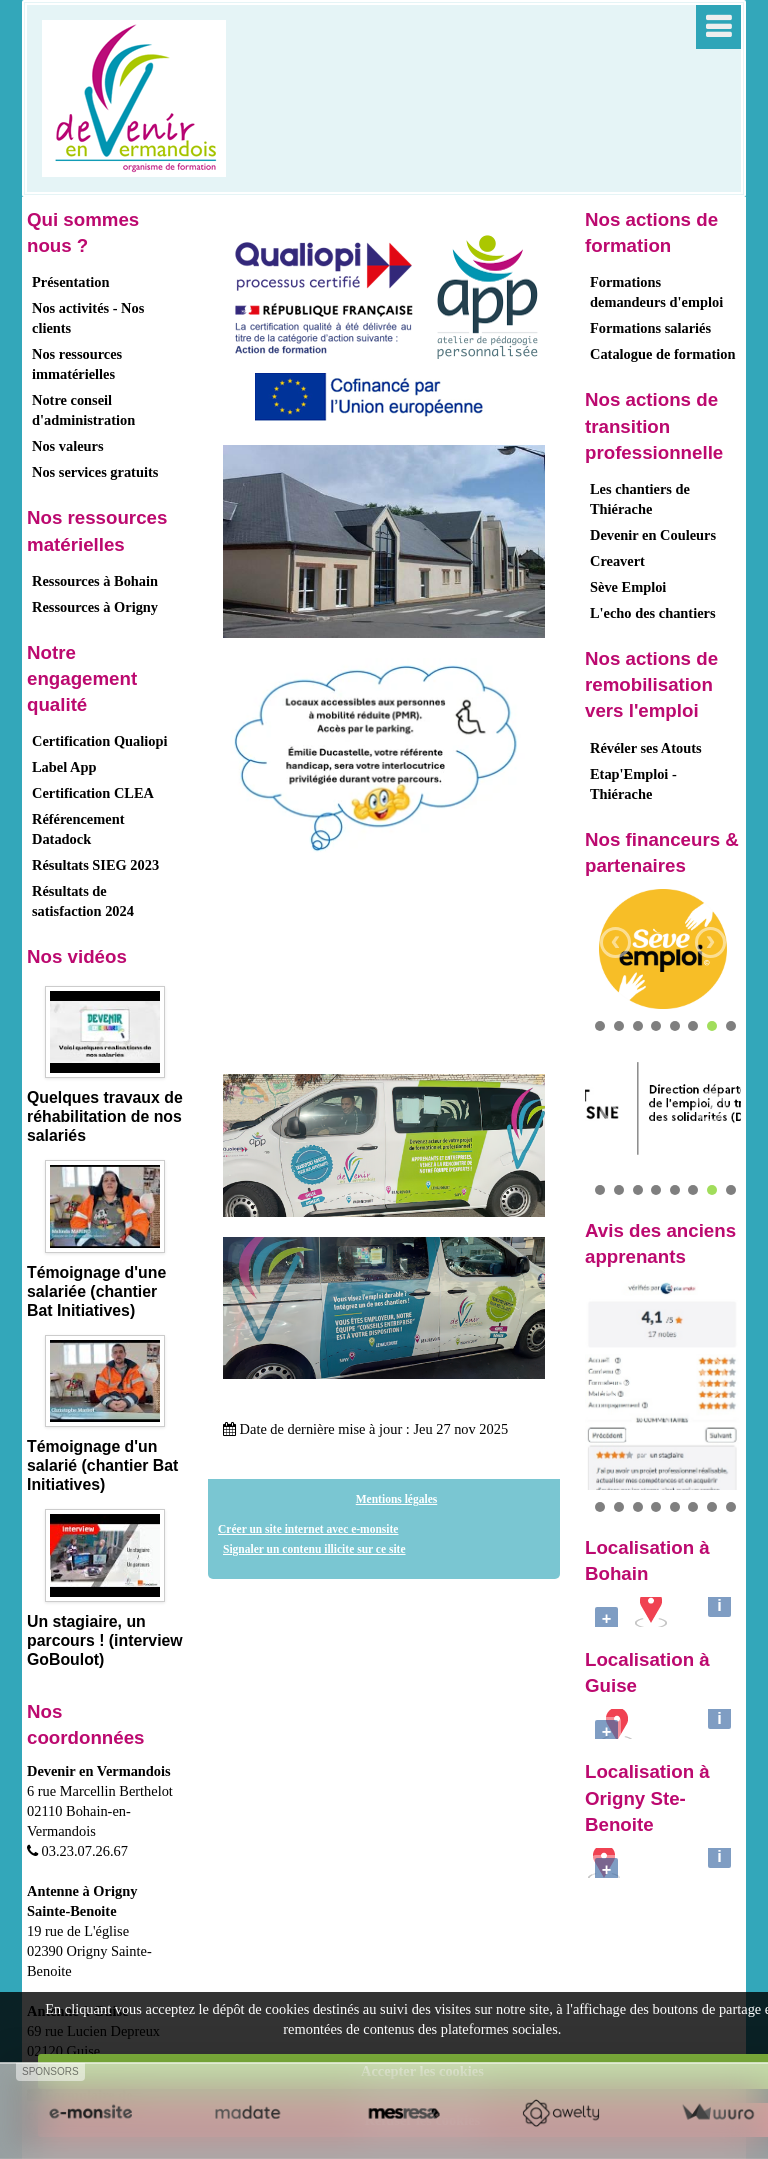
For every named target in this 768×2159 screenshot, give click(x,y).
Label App (64, 767)
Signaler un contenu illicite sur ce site (314, 1549)
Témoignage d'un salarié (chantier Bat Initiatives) (102, 1465)
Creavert (617, 561)
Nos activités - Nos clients (88, 318)
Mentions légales (397, 1499)
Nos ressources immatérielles (77, 364)
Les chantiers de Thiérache (640, 499)
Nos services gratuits (95, 472)
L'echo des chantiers (653, 613)
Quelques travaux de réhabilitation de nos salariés (105, 1116)
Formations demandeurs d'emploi (656, 292)
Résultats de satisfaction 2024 (83, 901)
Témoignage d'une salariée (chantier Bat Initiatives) (96, 1291)
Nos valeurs (68, 446)
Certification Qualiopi (100, 741)
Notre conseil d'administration (83, 410)
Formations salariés (650, 328)
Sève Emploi (628, 587)
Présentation (71, 282)
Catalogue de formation (663, 354)
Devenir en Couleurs (653, 535)
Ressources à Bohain (95, 581)
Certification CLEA (93, 793)
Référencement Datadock (78, 829)
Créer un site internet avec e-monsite (308, 1529)
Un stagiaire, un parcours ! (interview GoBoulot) (105, 1640)
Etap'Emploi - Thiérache (633, 784)
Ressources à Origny (95, 607)
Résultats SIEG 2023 (95, 865)
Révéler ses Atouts (646, 748)
